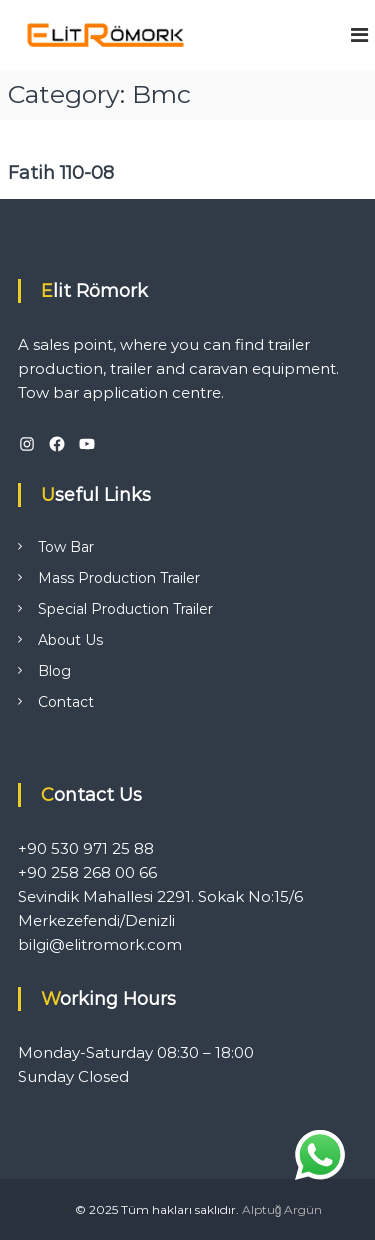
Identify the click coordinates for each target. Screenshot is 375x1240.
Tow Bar (66, 547)
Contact (66, 702)
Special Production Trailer (125, 609)
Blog (54, 671)
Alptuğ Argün (282, 1209)
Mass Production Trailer (119, 578)
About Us (70, 640)
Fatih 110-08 (61, 173)
